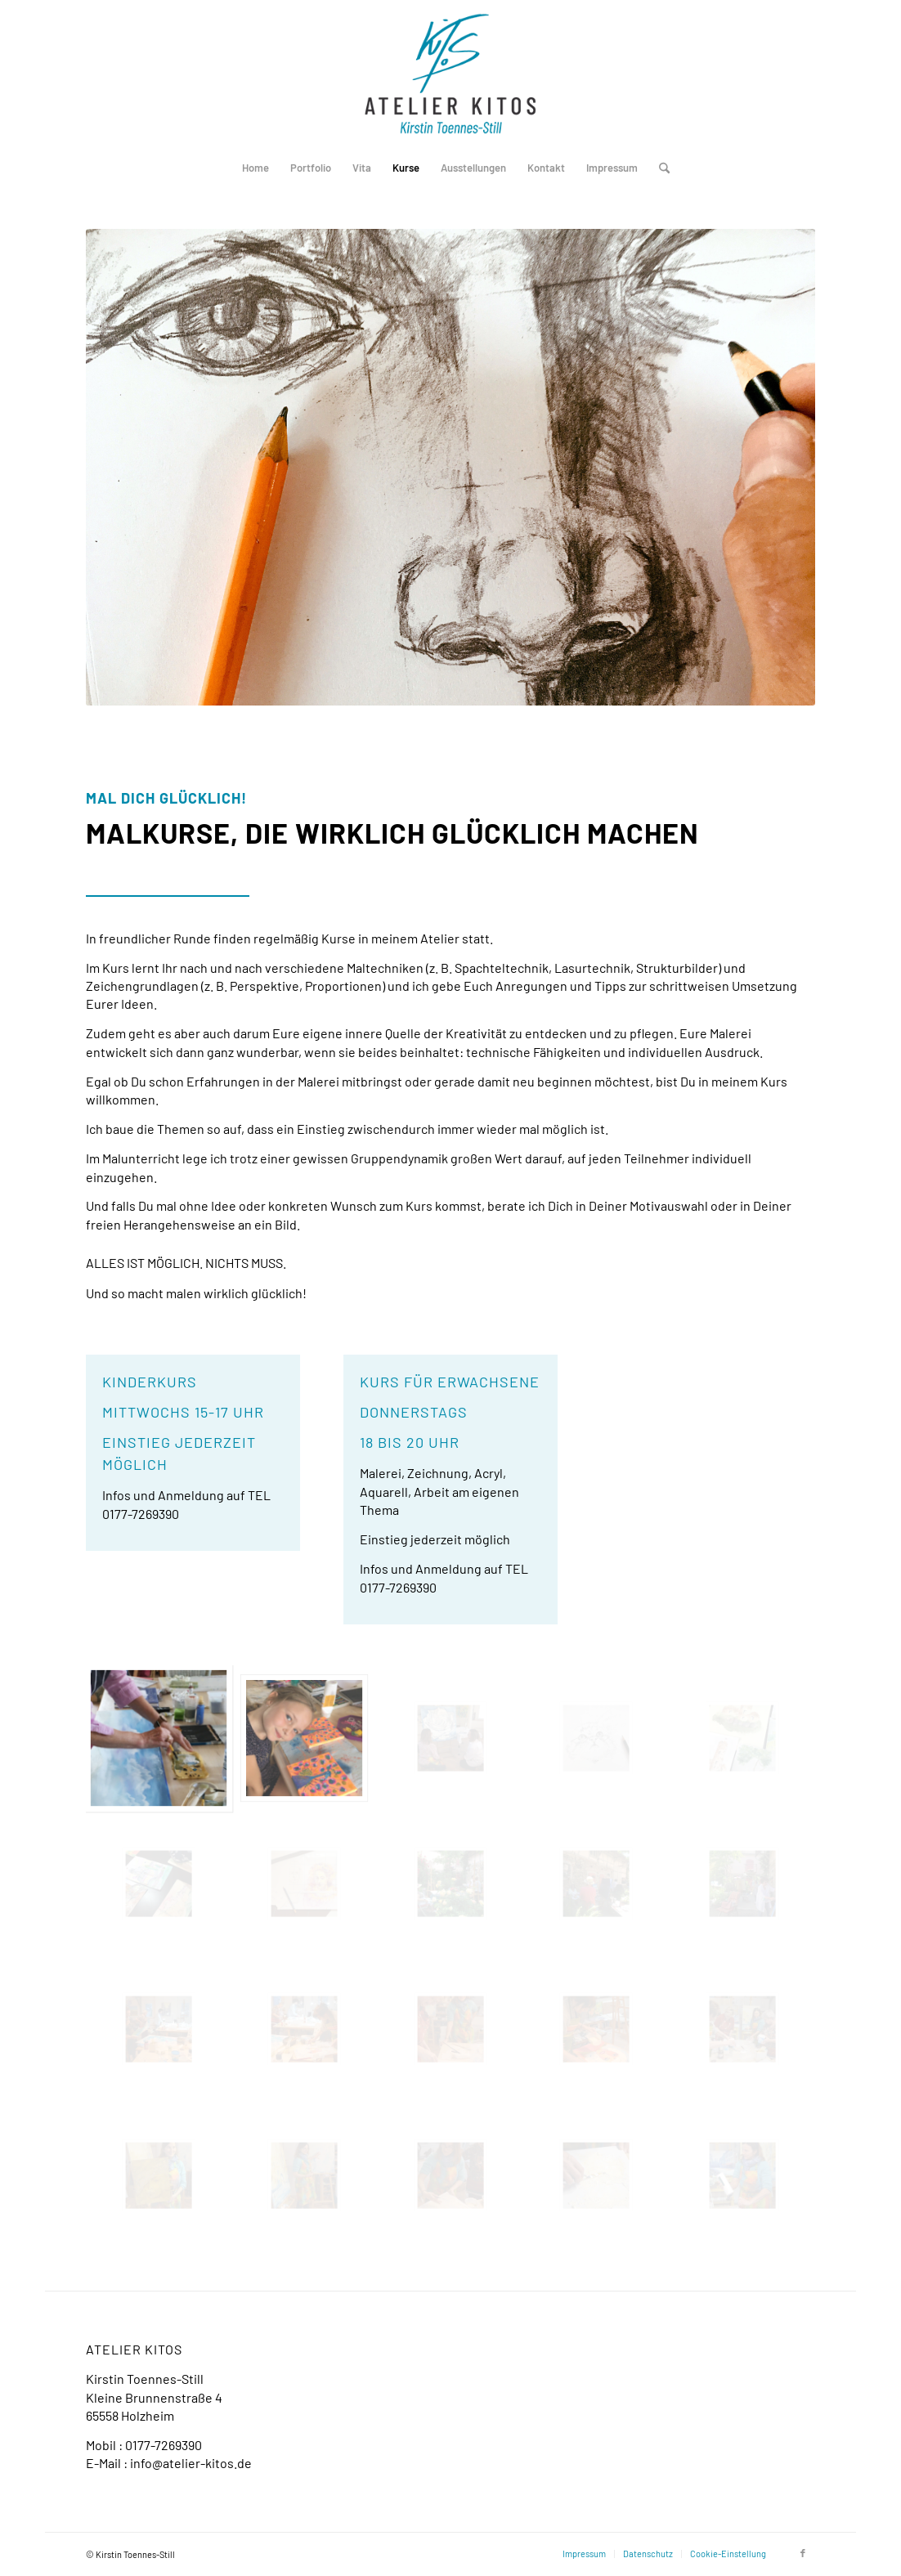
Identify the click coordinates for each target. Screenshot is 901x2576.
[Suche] (659, 167)
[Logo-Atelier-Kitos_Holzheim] (450, 73)
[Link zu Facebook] (803, 2553)
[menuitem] (255, 167)
